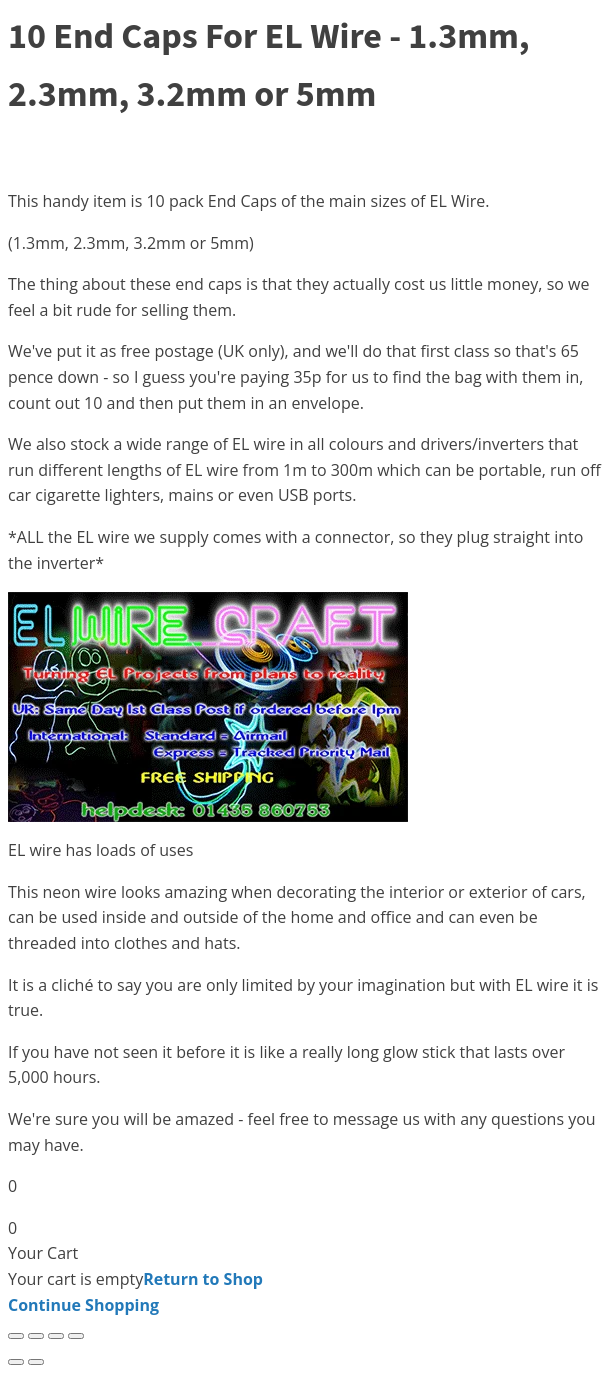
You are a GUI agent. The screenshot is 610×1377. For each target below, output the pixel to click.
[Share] (56, 1336)
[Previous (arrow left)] (16, 1362)
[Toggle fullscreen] (36, 1336)
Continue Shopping (83, 1305)
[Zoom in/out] (16, 1336)
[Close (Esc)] (76, 1336)
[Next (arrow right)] (36, 1362)
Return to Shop (203, 1279)
